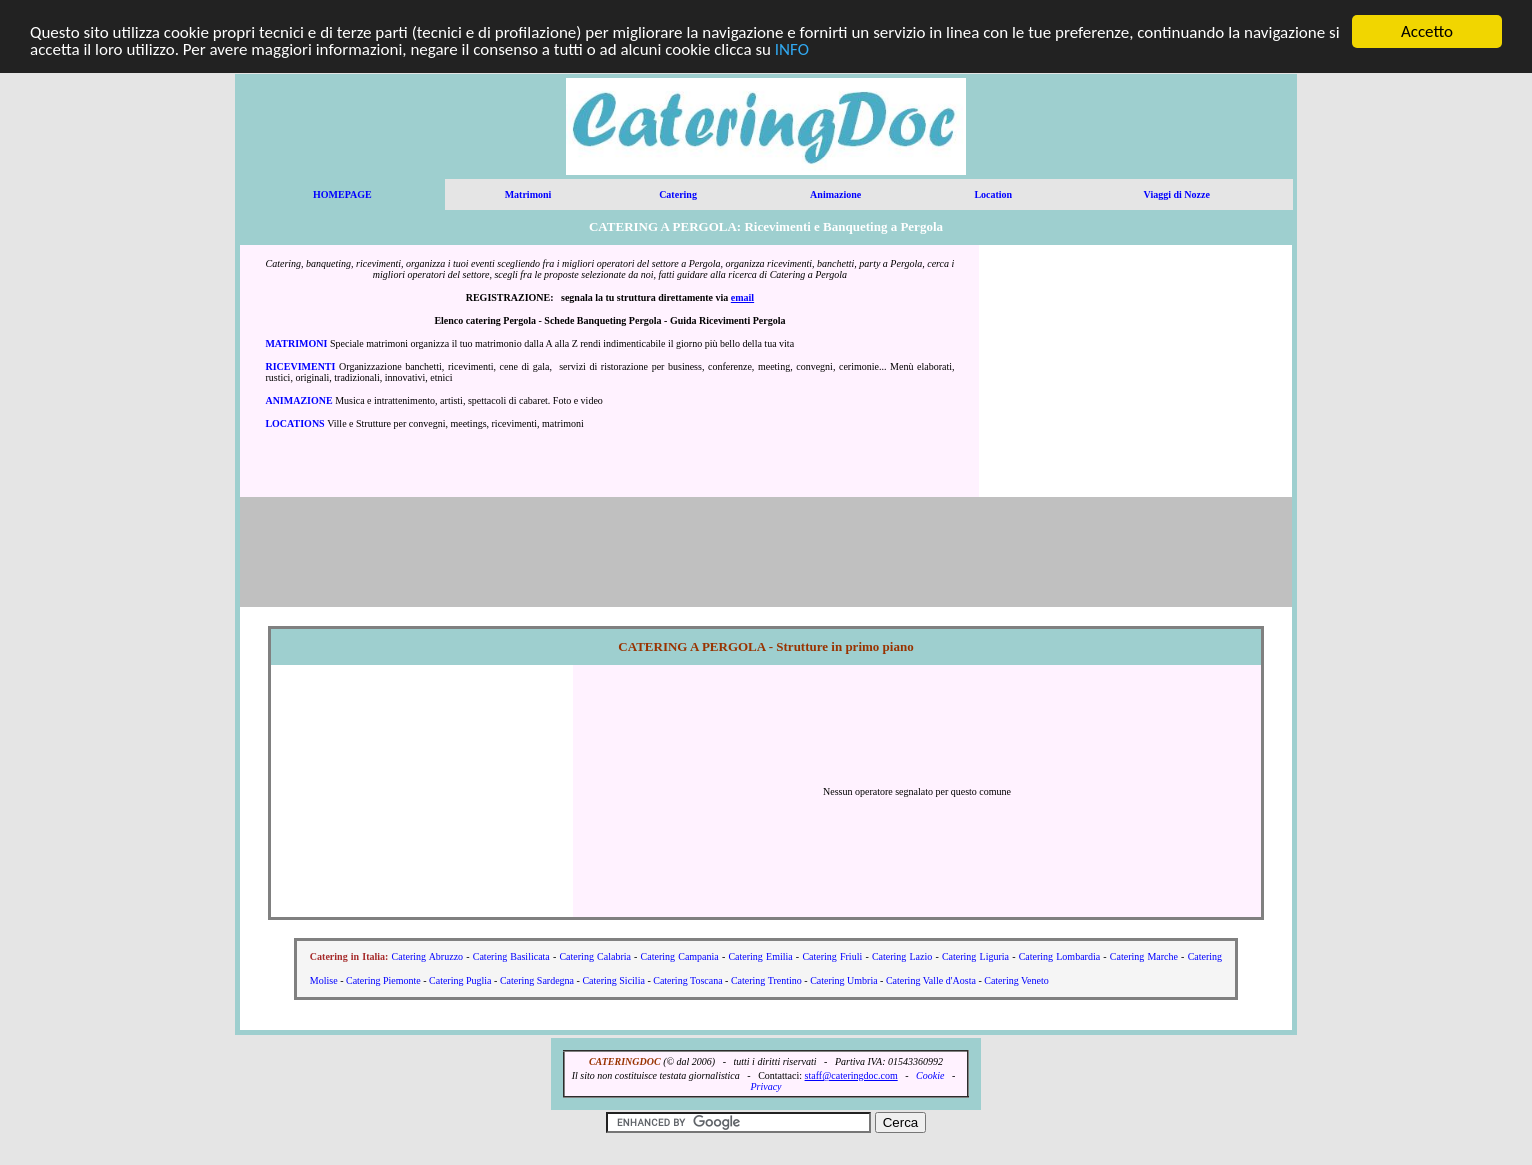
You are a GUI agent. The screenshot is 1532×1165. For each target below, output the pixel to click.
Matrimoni (528, 194)
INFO (792, 49)
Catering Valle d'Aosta (931, 980)
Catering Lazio (902, 956)
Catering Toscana (687, 980)
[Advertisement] (1136, 371)
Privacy (765, 1086)
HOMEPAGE (342, 194)
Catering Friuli (832, 956)
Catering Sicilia (613, 980)
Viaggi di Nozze (1177, 194)
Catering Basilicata (511, 956)
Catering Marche (1144, 956)
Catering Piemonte (383, 980)
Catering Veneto (1016, 980)
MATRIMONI (296, 343)
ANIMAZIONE (298, 400)
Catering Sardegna (537, 980)
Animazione (835, 194)
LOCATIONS (294, 423)
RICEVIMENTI (300, 366)
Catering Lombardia (1059, 956)
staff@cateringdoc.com (851, 1075)
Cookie (930, 1075)
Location (993, 194)
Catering (678, 194)
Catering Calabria (594, 956)
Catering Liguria (975, 956)
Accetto (1427, 31)
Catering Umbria (843, 980)
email (742, 297)
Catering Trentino (766, 980)
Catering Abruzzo (427, 956)
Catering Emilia (760, 956)
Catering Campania (680, 956)
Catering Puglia (460, 980)
